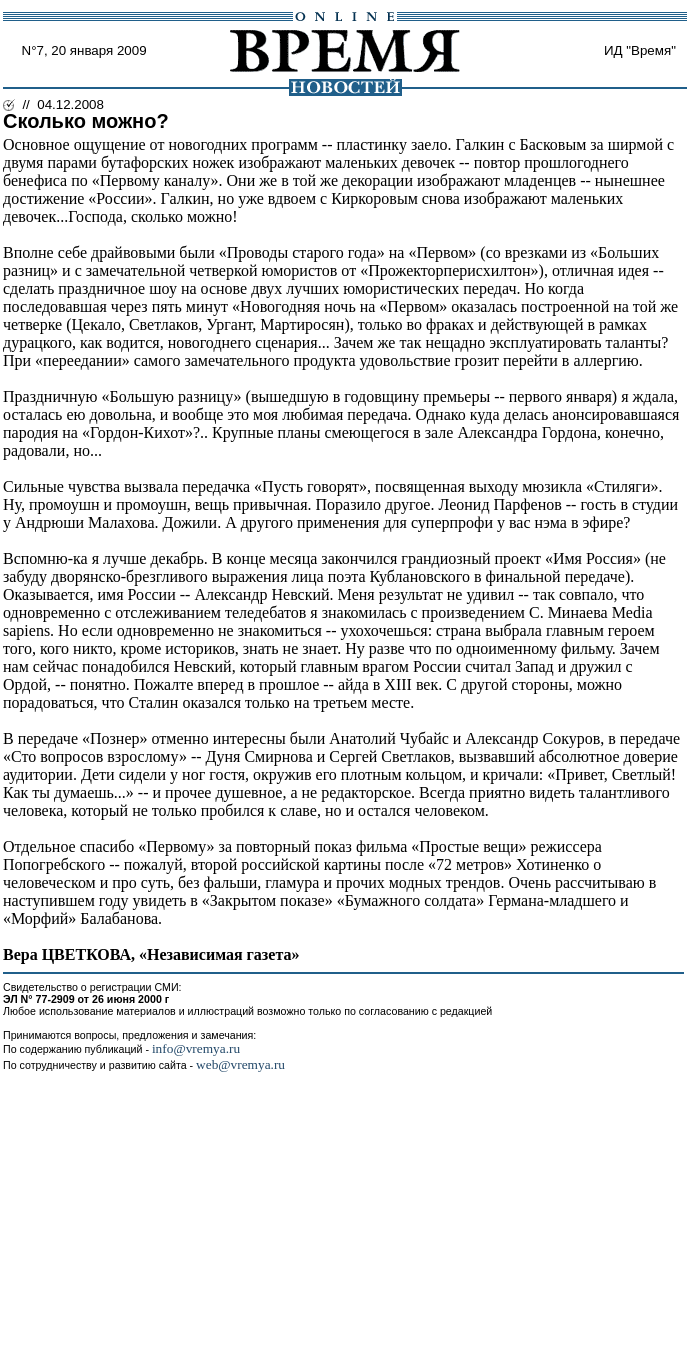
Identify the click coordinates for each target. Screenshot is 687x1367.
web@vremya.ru (240, 1064)
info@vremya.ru (196, 1048)
